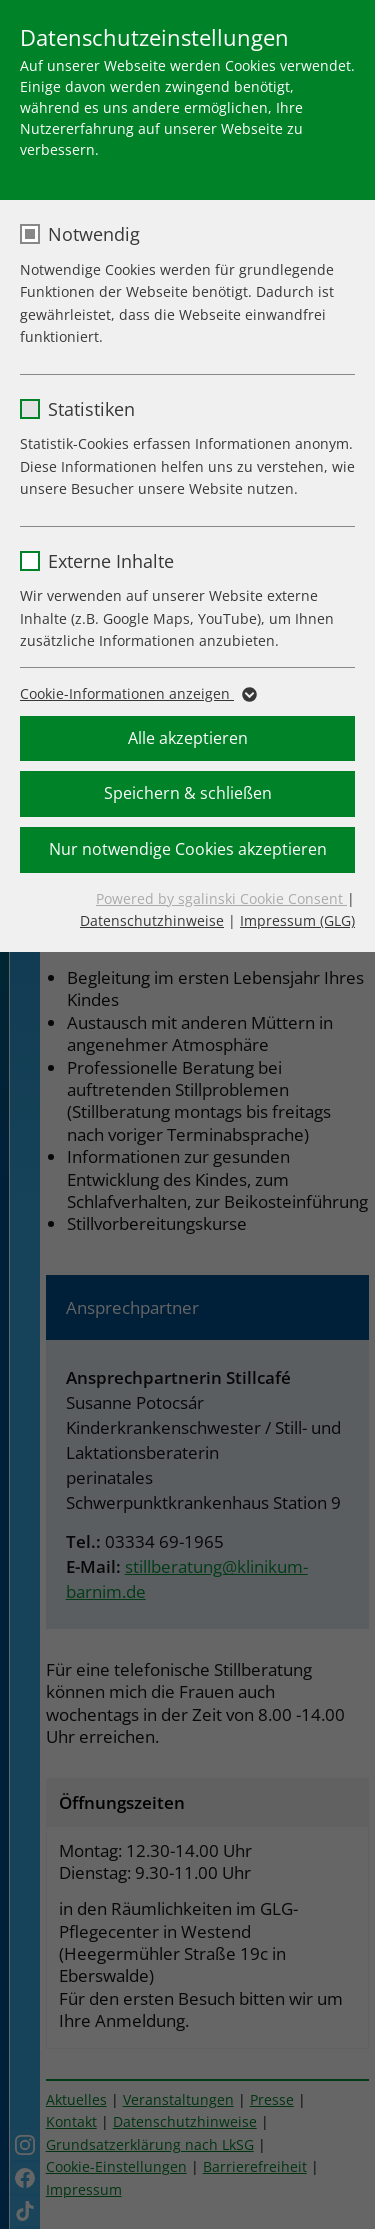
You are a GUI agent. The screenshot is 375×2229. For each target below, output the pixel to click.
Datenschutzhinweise (152, 920)
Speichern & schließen (188, 793)
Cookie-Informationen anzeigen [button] (137, 694)
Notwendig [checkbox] (94, 234)
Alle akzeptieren (188, 738)
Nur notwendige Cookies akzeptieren (188, 849)
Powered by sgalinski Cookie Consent (221, 898)
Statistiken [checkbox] (91, 409)
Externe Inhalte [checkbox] (111, 561)
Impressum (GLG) (297, 920)
